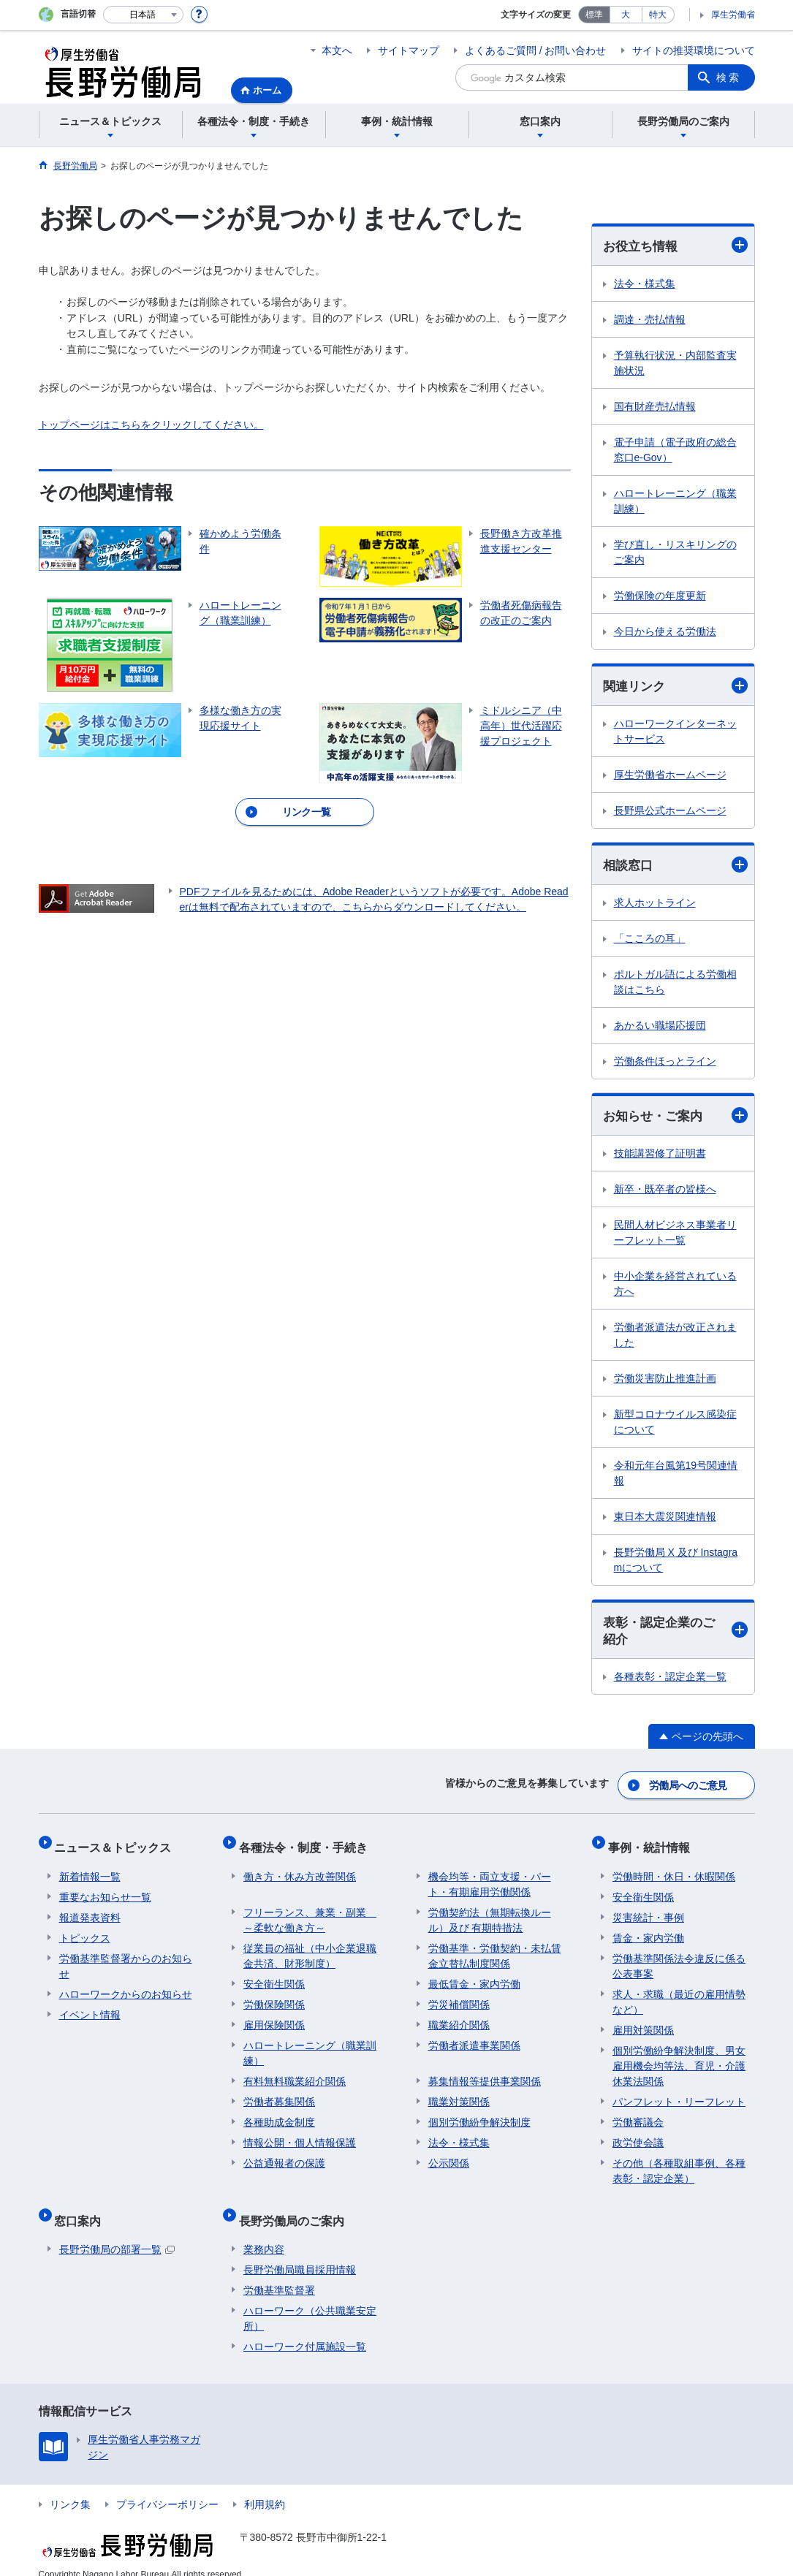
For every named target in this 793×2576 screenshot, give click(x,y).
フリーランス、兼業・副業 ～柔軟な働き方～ (309, 1912)
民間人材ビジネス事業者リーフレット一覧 (675, 1236)
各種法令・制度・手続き (307, 1844)
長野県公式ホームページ (670, 812)
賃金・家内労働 (648, 1930)
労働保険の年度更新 (660, 596)
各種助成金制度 (279, 2114)
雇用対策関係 (643, 2022)
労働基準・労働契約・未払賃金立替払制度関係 (494, 1947)
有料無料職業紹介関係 (294, 2073)
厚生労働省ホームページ (670, 777)
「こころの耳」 (650, 941)
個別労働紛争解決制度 (479, 2114)
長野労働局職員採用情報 (299, 2252)
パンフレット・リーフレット (678, 2094)
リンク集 (70, 2487)
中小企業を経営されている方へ (675, 1287)
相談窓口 (675, 867)
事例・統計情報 (653, 1844)
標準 (594, 15)
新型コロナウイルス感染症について (675, 1425)
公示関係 (448, 2155)
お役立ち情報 (675, 246)
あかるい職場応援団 (660, 1028)
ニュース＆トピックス (117, 1844)
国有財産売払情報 (655, 407)
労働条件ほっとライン (665, 1064)
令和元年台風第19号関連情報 (676, 1476)
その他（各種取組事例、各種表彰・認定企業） (678, 2162)
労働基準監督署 (279, 2273)
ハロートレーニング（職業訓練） (675, 501)
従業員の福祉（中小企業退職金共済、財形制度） (309, 1947)
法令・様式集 (644, 284)
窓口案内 (82, 2207)
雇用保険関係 (274, 2017)
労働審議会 (638, 2114)
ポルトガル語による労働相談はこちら (675, 984)
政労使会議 (638, 2134)
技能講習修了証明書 (660, 1157)
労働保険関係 (274, 1996)
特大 (658, 15)
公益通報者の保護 (284, 2155)
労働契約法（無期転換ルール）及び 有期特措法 (489, 1912)
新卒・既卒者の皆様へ (665, 1192)
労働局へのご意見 (688, 1787)
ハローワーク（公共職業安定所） (309, 2300)
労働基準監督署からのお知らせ (125, 1958)
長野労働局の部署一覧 (117, 2232)
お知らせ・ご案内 (675, 1118)
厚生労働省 (733, 15)
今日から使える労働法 (665, 632)
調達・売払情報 (650, 320)
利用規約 (264, 2487)
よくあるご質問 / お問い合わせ (536, 50)
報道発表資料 (90, 1909)
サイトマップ (408, 50)
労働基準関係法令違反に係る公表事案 (678, 1958)
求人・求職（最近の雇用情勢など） (678, 1993)
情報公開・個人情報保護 (299, 2134)
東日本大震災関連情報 (665, 1520)
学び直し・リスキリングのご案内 (675, 552)
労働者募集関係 (279, 2094)
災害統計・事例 (648, 1909)
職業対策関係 (459, 2094)
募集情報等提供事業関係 (484, 2073)
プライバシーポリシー (167, 2487)
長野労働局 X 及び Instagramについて (676, 1563)
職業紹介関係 (459, 2017)
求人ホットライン (655, 905)
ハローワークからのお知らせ (125, 1986)
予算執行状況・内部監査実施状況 (675, 363)
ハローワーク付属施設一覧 (304, 2329)
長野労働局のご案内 (296, 2207)
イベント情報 (90, 2007)
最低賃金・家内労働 (474, 1976)
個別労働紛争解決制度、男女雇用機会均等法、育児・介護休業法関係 (678, 2058)
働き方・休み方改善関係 (299, 1868)
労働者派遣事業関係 (474, 2037)
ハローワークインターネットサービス (675, 733)
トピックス (84, 1930)
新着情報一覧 (90, 1868)
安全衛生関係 (274, 1976)
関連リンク (675, 686)
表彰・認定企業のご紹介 (675, 1635)
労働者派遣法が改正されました (675, 1338)
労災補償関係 (459, 1996)
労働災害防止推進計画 (665, 1382)
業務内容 (263, 2232)
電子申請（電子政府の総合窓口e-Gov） (675, 450)
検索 (728, 77)
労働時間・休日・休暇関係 (673, 1868)
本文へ (337, 50)
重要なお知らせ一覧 (105, 1889)
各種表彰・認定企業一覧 (670, 1681)
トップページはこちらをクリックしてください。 (151, 424)
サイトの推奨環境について (693, 50)
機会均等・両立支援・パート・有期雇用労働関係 (489, 1876)
